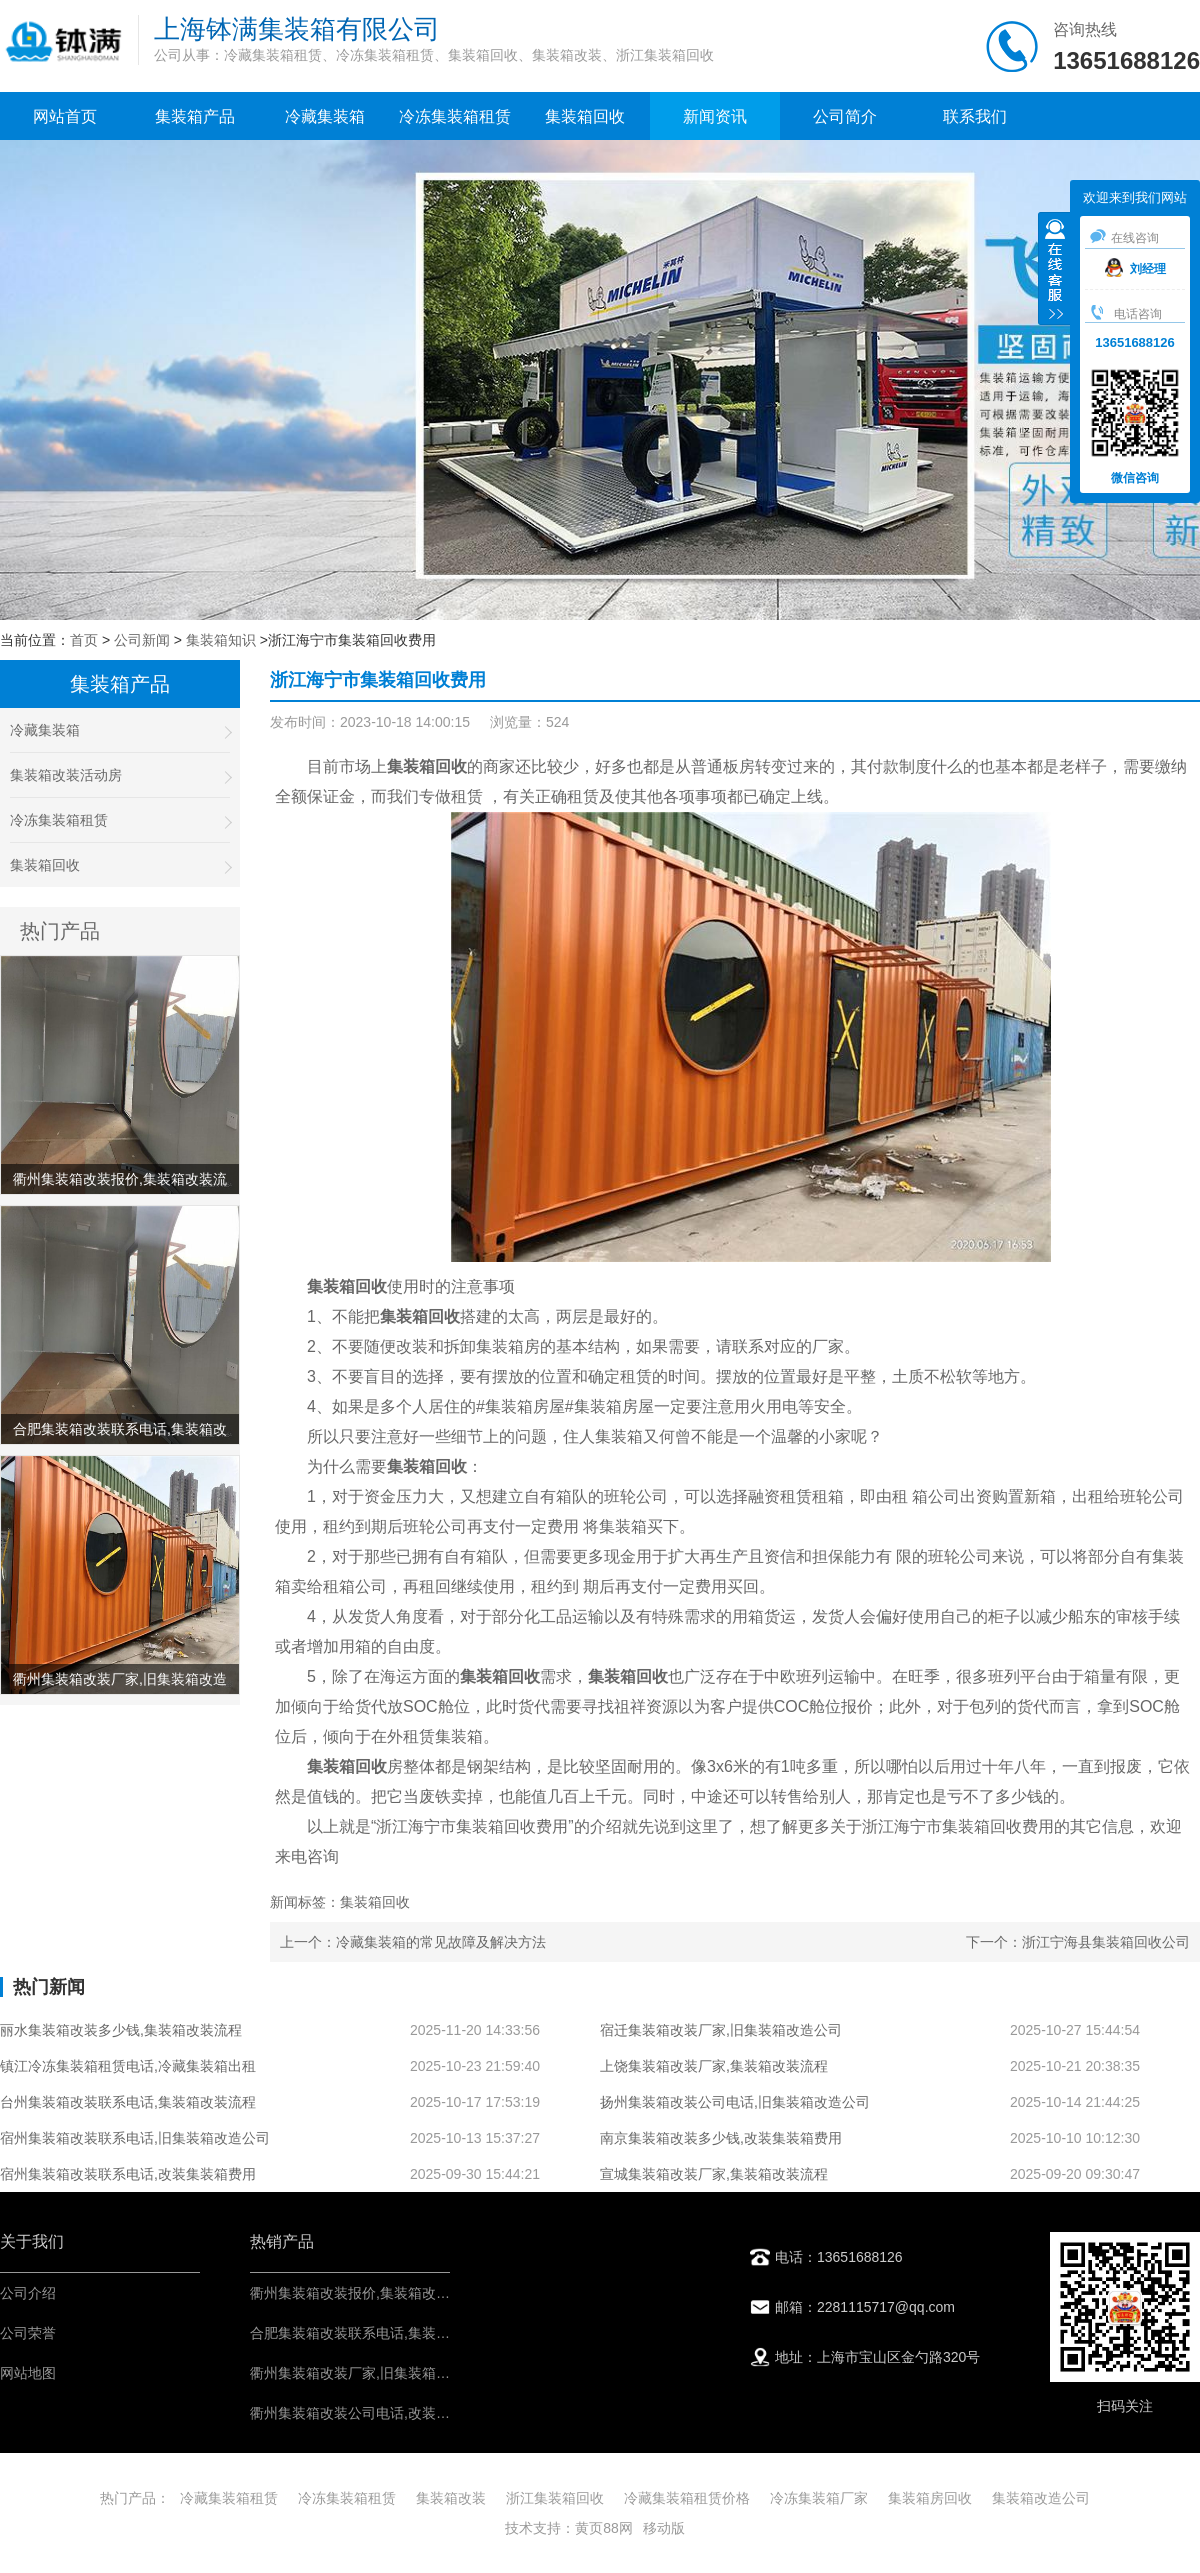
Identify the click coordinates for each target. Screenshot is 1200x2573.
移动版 (664, 2528)
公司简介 (845, 116)
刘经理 (1135, 269)
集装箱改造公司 (1041, 2498)
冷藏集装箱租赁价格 (687, 2498)
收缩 (1055, 271)
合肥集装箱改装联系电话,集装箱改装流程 (378, 2333)
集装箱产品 (195, 116)
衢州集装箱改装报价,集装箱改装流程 (364, 2293)
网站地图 (28, 2373)
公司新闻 (142, 640)
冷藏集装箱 (325, 116)
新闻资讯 (715, 116)
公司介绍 (28, 2293)
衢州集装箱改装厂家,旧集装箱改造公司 (371, 2373)
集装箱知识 (221, 640)
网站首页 (65, 116)
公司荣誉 (28, 2333)
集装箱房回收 (930, 2498)
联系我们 (975, 116)
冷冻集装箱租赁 (455, 116)
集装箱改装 (451, 2498)
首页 (84, 640)
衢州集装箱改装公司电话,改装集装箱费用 (378, 2413)
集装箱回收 (585, 116)
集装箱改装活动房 (120, 775)
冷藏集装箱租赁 (229, 2498)
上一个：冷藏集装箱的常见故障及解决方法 (413, 1942)
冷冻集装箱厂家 (819, 2498)
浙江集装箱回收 (555, 2498)
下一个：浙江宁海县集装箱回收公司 (1078, 1942)
